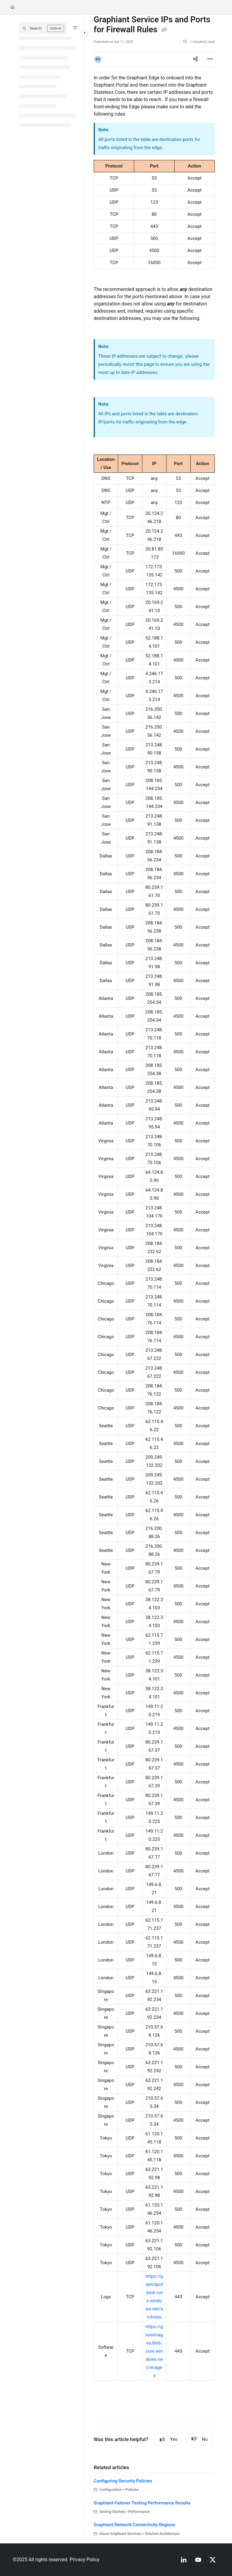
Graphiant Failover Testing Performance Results (142, 2503)
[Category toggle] (84, 33)
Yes (168, 2439)
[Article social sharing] (195, 59)
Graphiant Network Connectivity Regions (135, 2524)
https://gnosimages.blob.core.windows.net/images (154, 2351)
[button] (43, 28)
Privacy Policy (85, 2559)
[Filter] (75, 28)
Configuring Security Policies (123, 2481)
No (200, 2439)
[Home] (12, 7)
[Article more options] (210, 59)
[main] (154, 1279)
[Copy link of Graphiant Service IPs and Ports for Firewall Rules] (164, 30)
